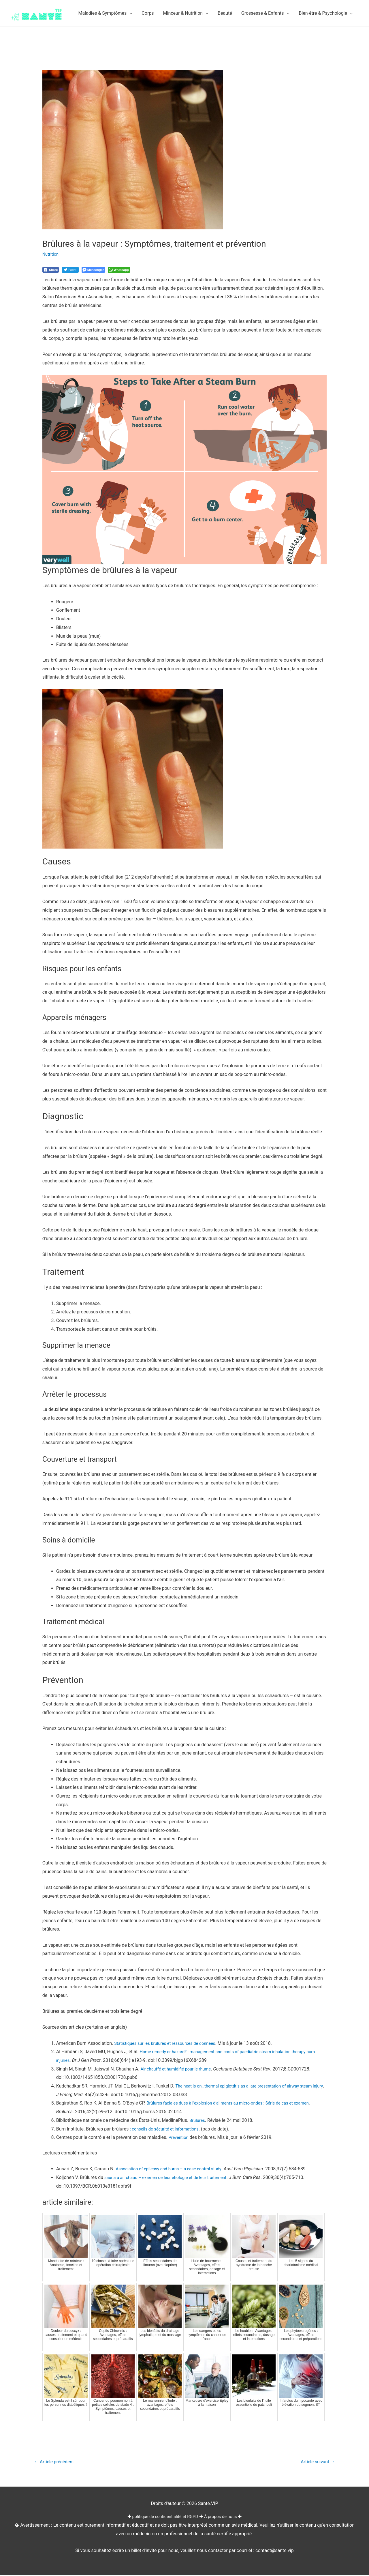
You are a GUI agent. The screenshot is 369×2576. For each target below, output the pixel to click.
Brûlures (197, 2120)
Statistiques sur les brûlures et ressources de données (169, 2043)
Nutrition (51, 254)
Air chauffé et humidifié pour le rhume (179, 2069)
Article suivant (315, 2462)
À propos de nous (224, 2517)
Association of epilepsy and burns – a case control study (173, 2168)
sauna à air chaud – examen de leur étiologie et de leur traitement (171, 2177)
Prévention (179, 2137)
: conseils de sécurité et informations (167, 2129)
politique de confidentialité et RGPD (163, 2517)
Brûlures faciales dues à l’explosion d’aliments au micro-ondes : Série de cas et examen (236, 2103)
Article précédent (56, 2462)
